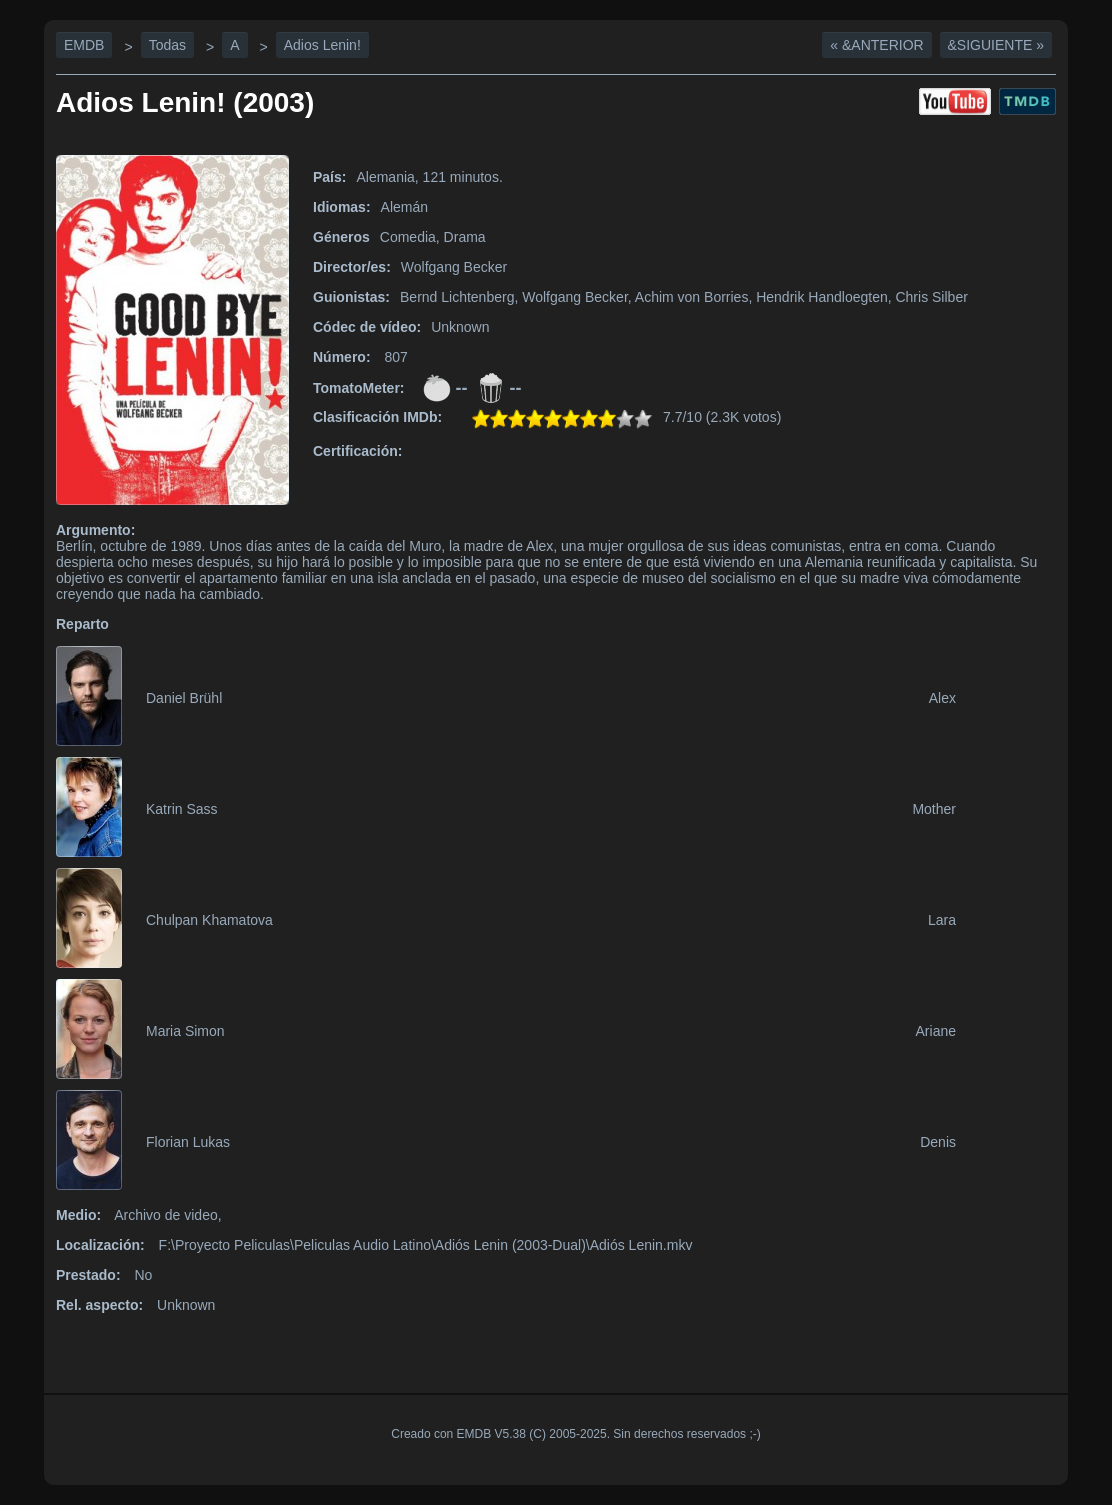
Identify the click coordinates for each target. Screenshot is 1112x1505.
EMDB (84, 45)
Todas (167, 45)
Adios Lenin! (322, 45)
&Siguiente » (996, 45)
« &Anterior (876, 45)
